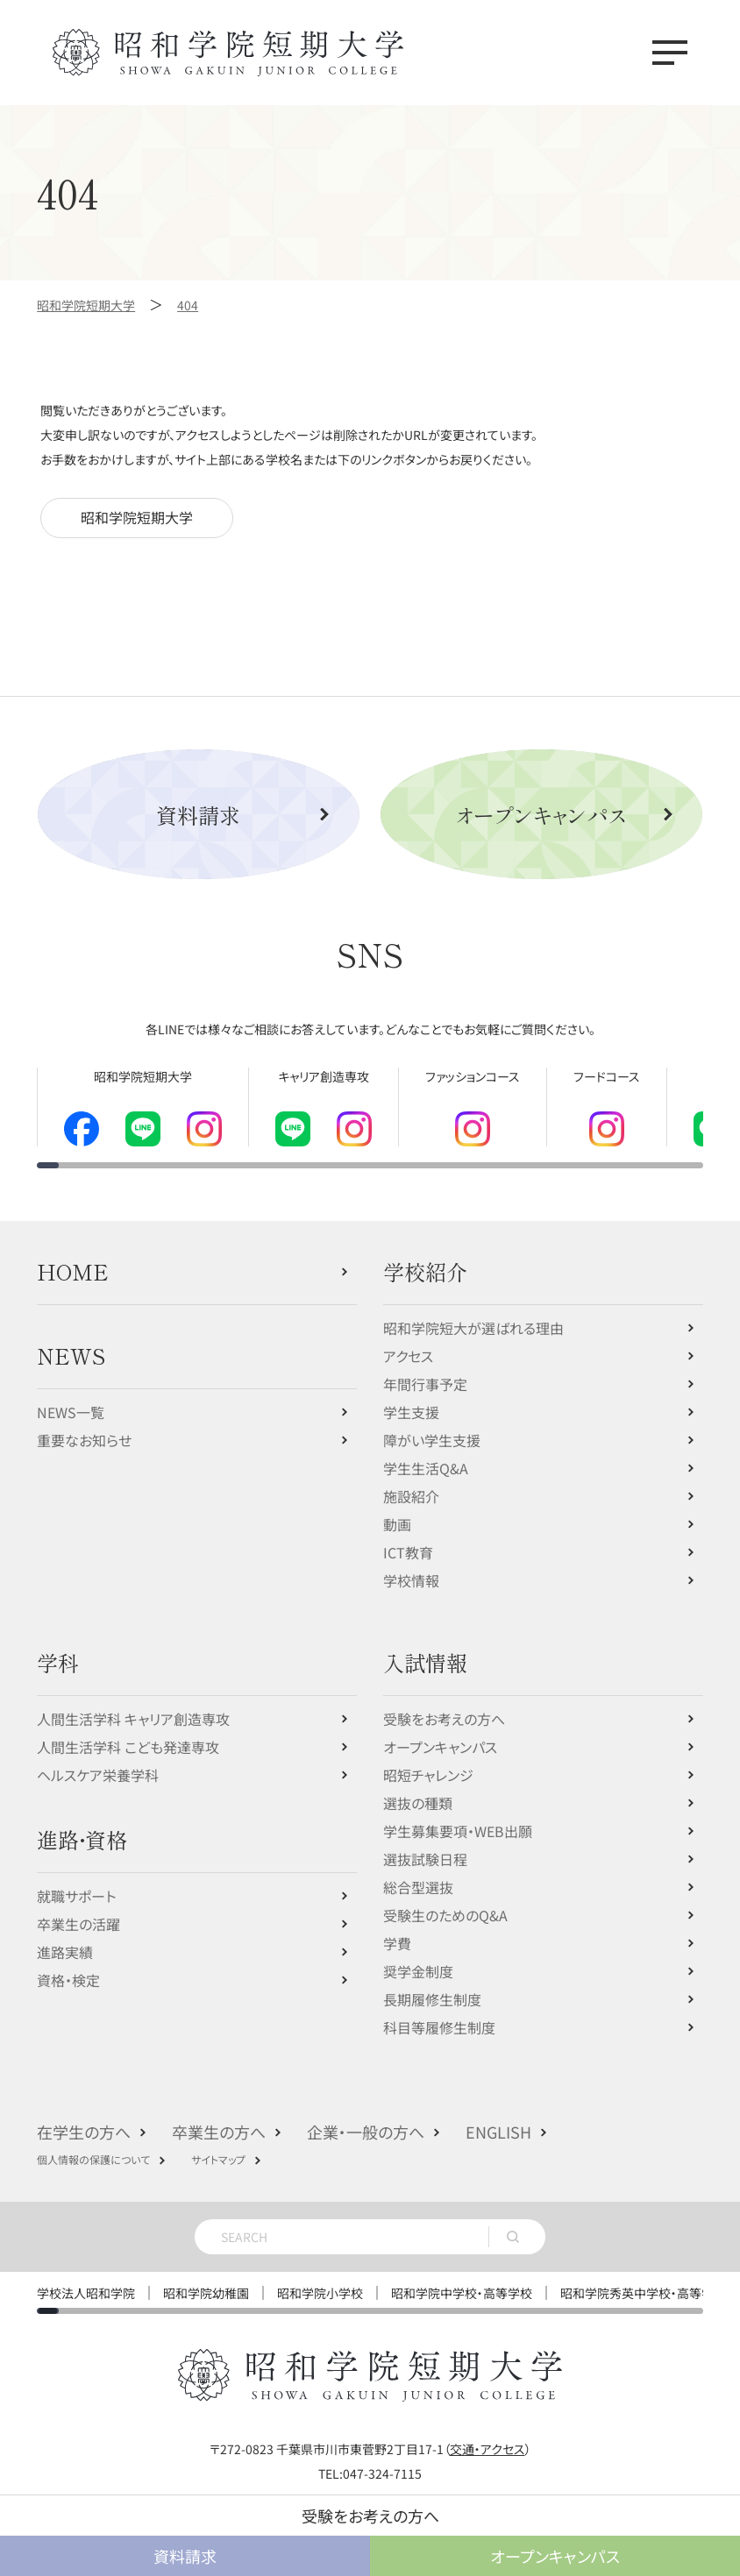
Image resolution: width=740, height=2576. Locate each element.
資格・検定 (68, 1966)
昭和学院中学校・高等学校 (461, 2280)
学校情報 (411, 1567)
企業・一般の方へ (365, 2118)
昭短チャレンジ (428, 1761)
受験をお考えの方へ (444, 1705)
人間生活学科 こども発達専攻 (128, 1733)
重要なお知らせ (84, 1426)
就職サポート (76, 1882)
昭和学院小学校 (320, 2280)
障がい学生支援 (431, 1426)
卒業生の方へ (219, 2118)
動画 (397, 1511)
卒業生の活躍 (78, 1910)
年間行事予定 (425, 1370)
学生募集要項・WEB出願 (457, 1817)
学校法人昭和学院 (86, 2280)
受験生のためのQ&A (445, 1901)
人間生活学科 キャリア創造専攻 (133, 1705)
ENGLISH (498, 2118)
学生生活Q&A (425, 1454)
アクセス (408, 1342)
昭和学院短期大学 (137, 518)
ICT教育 (408, 1539)
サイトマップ (218, 2146)
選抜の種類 (417, 1789)
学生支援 (411, 1398)
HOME (73, 1258)
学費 (397, 1930)
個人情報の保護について (93, 2146)
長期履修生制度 (432, 1986)
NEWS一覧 (70, 1398)
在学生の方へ (84, 2118)
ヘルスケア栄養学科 (98, 1761)
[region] (370, 1111)
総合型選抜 (418, 1873)
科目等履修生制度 (439, 2014)
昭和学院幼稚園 (206, 2280)
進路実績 (65, 1938)
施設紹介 (411, 1483)
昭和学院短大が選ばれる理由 (473, 1314)
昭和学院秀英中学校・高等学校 (643, 2280)
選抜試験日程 (425, 1845)
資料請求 (198, 814)
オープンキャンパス (541, 814)
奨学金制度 (418, 1958)
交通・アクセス (487, 2436)
